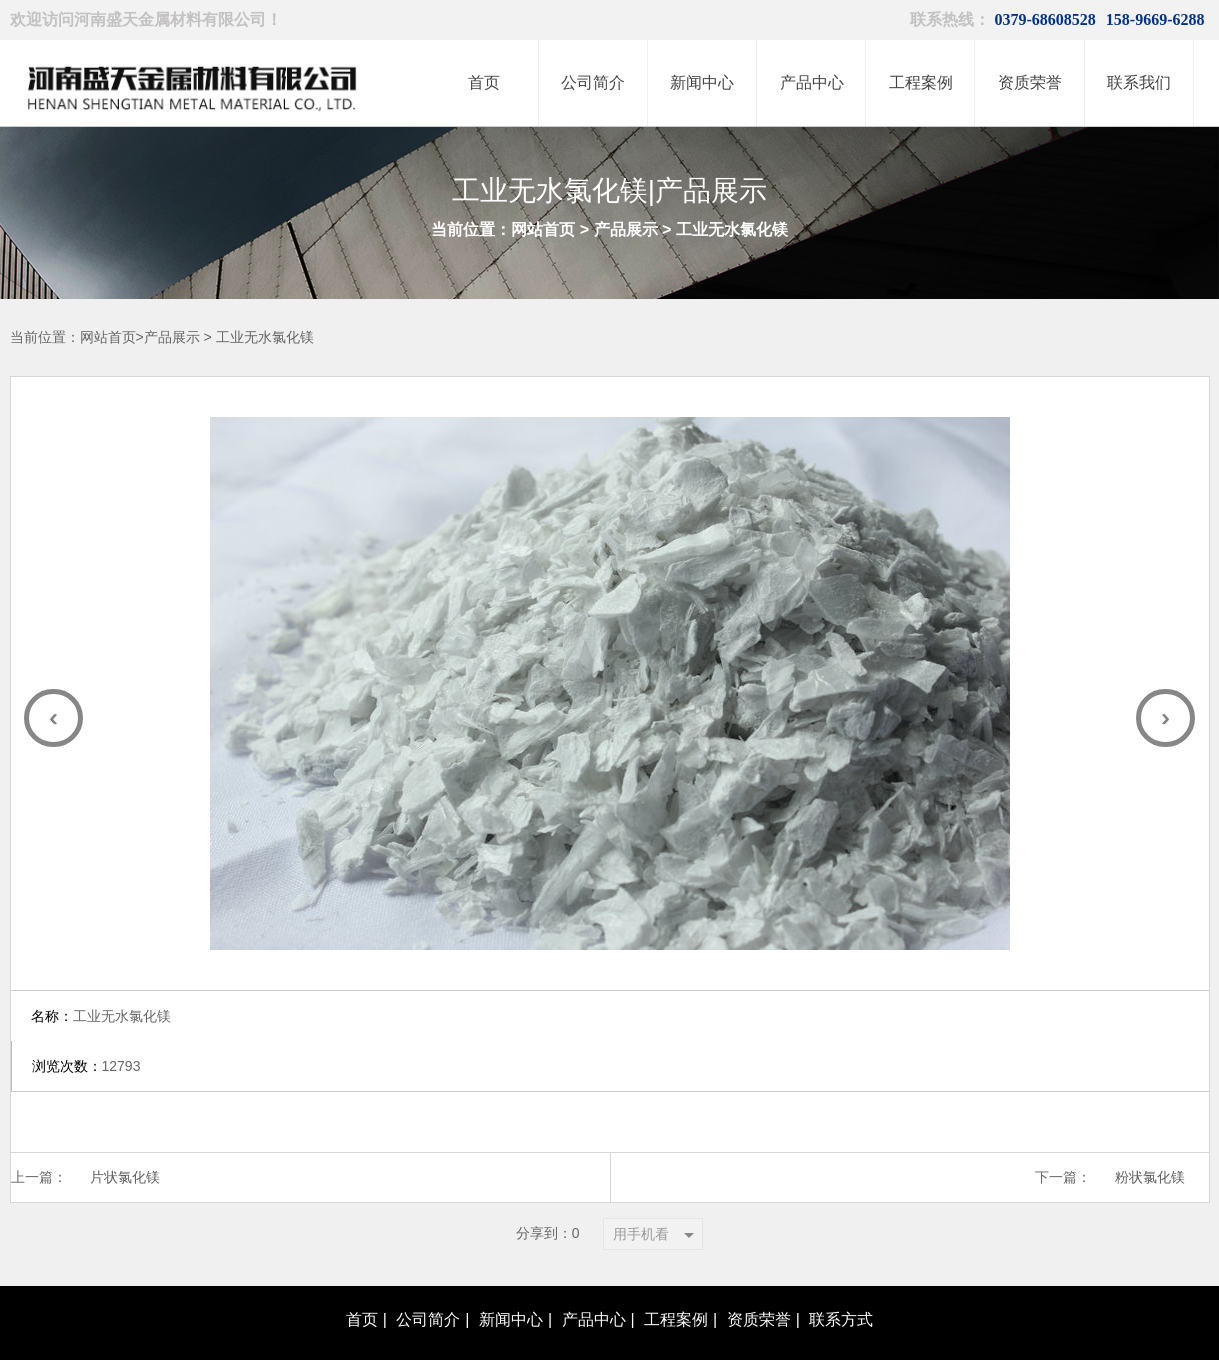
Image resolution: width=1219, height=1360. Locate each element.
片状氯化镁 (127, 1127)
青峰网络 (804, 1332)
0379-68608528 (1045, 19)
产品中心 (594, 1269)
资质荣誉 (759, 1269)
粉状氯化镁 (1149, 1127)
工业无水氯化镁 (732, 229)
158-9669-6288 (1155, 19)
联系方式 (841, 1269)
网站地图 (863, 1332)
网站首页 (543, 229)
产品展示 (626, 229)
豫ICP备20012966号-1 (631, 1332)
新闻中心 (511, 1269)
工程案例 (676, 1269)
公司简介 (428, 1269)
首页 (362, 1269)
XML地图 (924, 1332)
